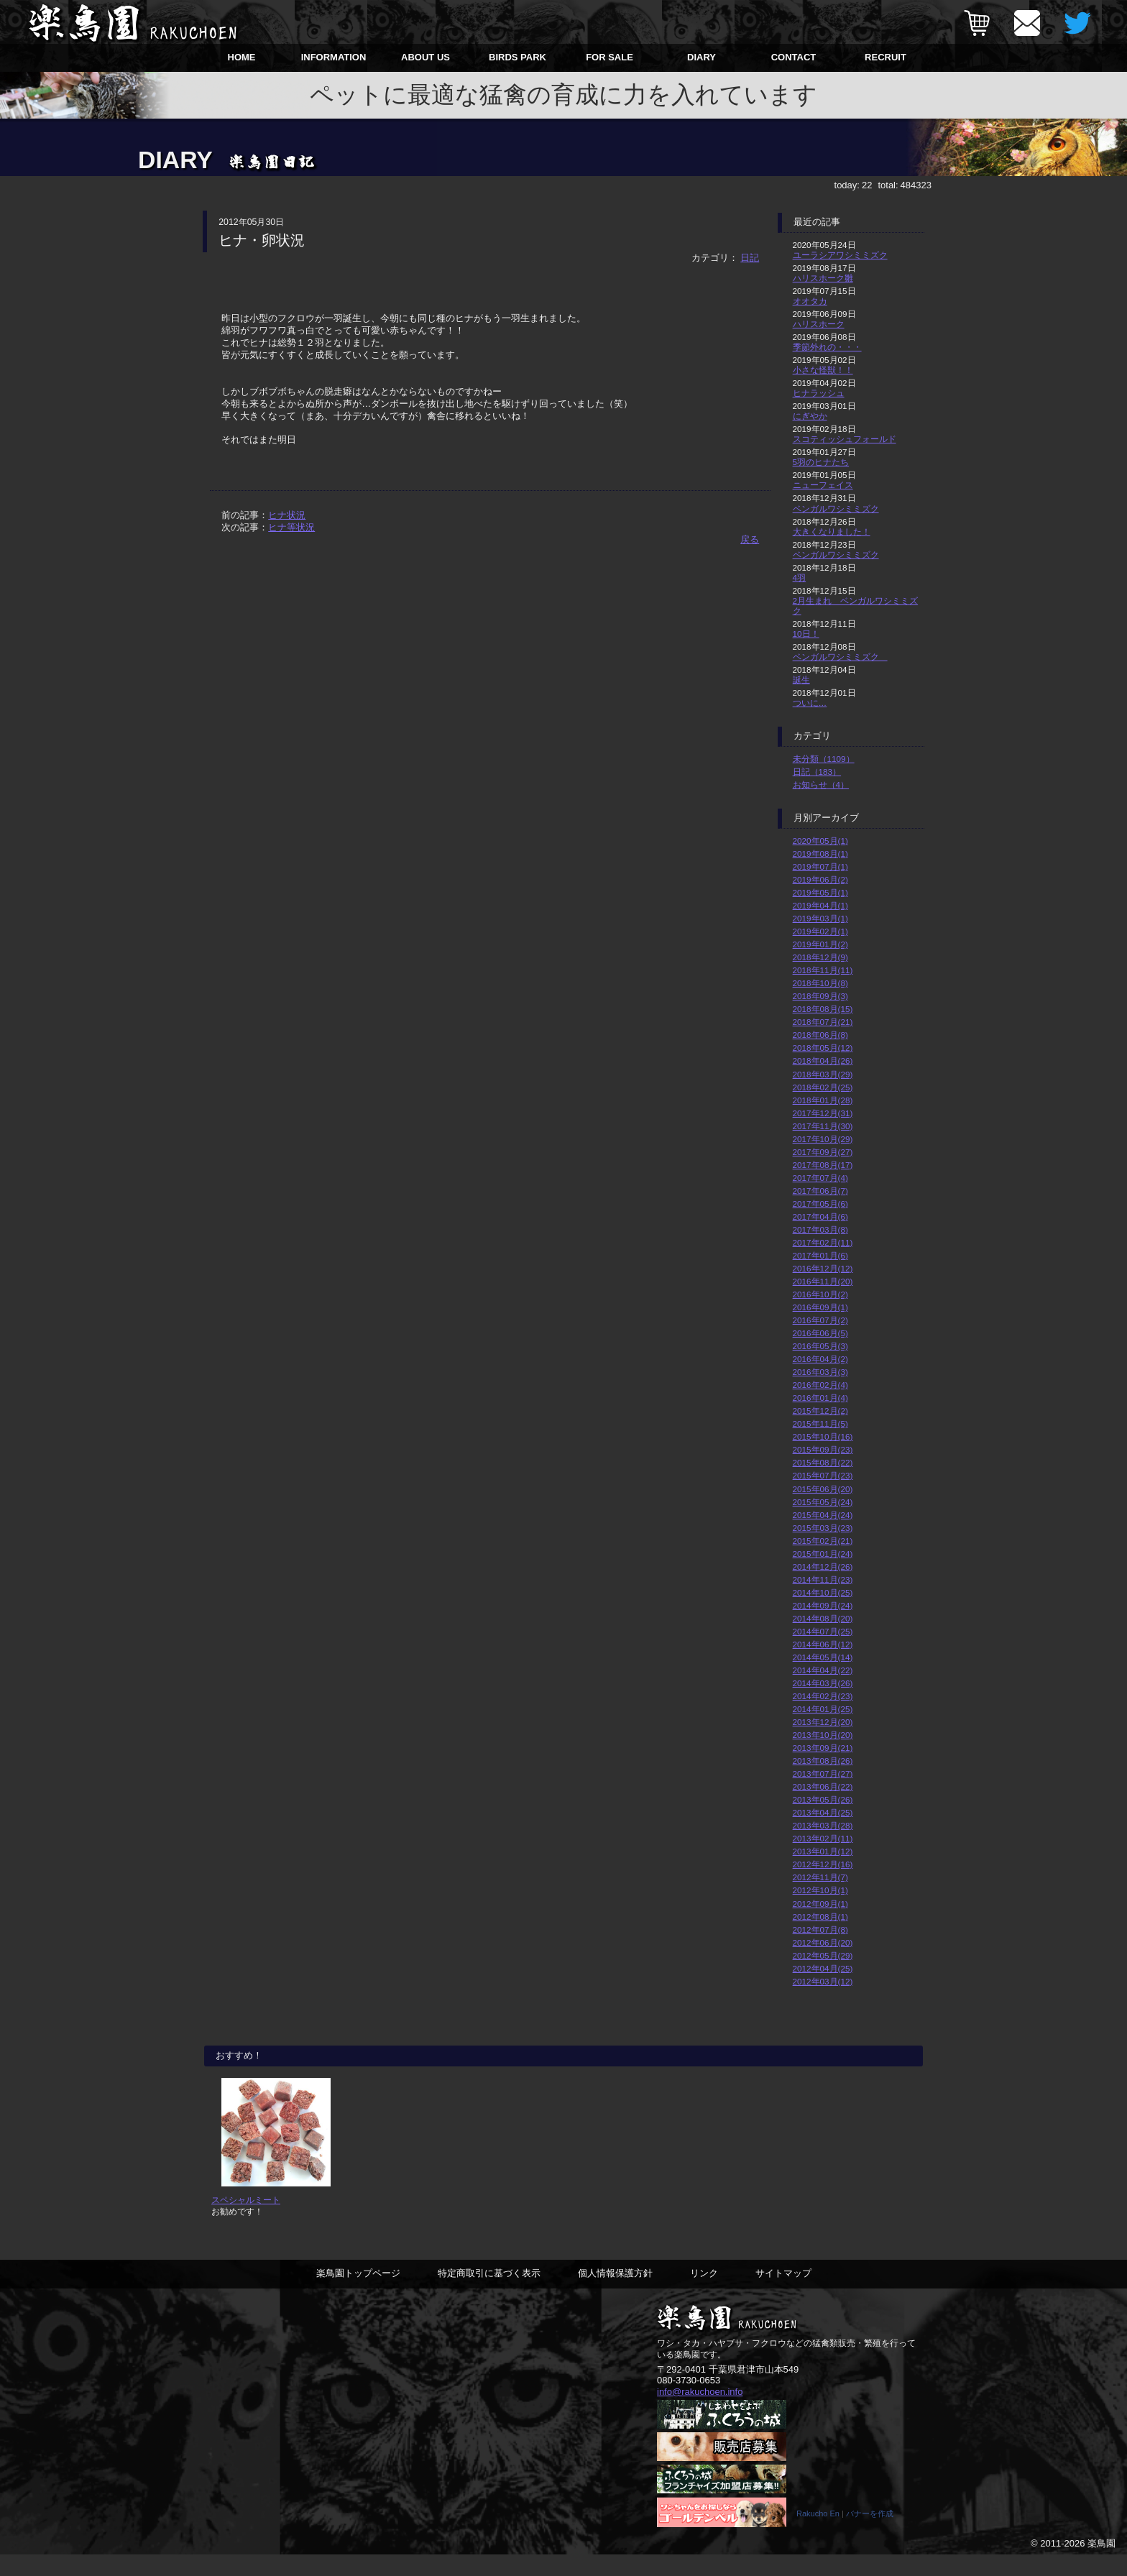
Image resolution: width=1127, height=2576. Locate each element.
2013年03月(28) (823, 1825)
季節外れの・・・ (827, 346)
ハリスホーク (819, 323)
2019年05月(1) (820, 892)
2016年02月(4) (820, 1384)
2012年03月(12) (823, 1981)
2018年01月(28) (823, 1100)
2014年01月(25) (823, 1709)
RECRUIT (885, 57)
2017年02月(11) (823, 1242)
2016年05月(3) (820, 1346)
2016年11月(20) (823, 1281)
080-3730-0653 (688, 2401)
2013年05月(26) (823, 1799)
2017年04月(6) (820, 1216)
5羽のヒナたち (821, 461)
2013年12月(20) (823, 1721)
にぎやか (810, 415)
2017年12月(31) (823, 1113)
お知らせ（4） (821, 784)
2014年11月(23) (823, 1579)
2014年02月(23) (823, 1696)
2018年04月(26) (823, 1060)
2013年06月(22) (823, 1786)
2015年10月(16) (823, 1436)
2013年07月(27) (823, 1773)
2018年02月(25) (823, 1087)
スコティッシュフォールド (844, 438)
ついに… (810, 702)
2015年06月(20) (823, 1489)
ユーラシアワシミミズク (840, 254)
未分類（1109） (824, 758)
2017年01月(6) (820, 1255)
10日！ (806, 633)
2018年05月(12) (823, 1047)
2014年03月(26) (823, 1683)
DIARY (701, 57)
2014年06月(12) (823, 1644)
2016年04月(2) (820, 1358)
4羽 (799, 577)
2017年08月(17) (823, 1164)
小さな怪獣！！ (823, 369)
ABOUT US (425, 57)
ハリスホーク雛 (823, 277)
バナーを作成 (869, 2535)
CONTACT (793, 57)
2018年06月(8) (820, 1034)
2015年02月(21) (823, 1540)
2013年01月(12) (823, 1851)
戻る (749, 539)
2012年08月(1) (820, 1916)
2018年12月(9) (820, 957)
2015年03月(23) (823, 1527)
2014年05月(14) (823, 1657)
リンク (704, 2293)
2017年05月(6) (820, 1203)
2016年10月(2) (820, 1294)
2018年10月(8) (820, 983)
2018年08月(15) (823, 1008)
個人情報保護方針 (615, 2293)
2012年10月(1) (820, 1890)
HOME (242, 57)
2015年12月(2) (820, 1410)
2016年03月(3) (820, 1371)
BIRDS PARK (517, 57)
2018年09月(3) (820, 995)
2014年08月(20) (823, 1618)
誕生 (801, 679)
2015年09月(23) (823, 1449)
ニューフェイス (823, 484)
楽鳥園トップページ (358, 2293)
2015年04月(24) (823, 1514)
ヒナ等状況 (291, 527)
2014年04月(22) (823, 1670)
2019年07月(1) (820, 866)
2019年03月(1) (820, 918)
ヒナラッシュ (819, 392)
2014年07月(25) (823, 1631)
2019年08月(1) (820, 853)
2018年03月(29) (823, 1074)
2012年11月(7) (820, 1877)
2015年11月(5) (820, 1423)
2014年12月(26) (823, 1566)
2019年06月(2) (820, 879)
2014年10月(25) (823, 1592)
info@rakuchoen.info (699, 2411)
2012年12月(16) (823, 1864)
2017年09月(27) (823, 1151)
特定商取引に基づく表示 (489, 2293)
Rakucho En (818, 2535)
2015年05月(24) (823, 1501)
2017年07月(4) (820, 1177)
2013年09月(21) (823, 1747)
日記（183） (817, 771)
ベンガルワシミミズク (836, 508)
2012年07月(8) (820, 1929)
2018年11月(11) (823, 970)
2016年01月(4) (820, 1397)
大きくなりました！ (831, 531)
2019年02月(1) (820, 931)
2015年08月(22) (823, 1462)
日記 (749, 257)
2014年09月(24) (823, 1605)
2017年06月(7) (820, 1190)
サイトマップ (783, 2293)
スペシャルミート (245, 2220)
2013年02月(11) (823, 1838)
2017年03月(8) (820, 1229)
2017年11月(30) (823, 1126)
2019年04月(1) (820, 905)
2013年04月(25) (823, 1812)
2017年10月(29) (823, 1139)
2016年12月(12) (823, 1268)
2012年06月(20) (823, 1942)
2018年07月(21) (823, 1021)
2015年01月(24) (823, 1553)
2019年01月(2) (820, 944)
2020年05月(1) (820, 840)
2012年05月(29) (823, 1955)
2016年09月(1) (820, 1307)
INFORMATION (334, 57)
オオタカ (810, 300)
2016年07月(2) (820, 1320)
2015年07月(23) (823, 1475)
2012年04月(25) (823, 1968)
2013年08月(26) (823, 1760)
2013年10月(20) (823, 1734)
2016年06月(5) (820, 1333)
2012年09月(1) (820, 1903)
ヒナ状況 (286, 515)
